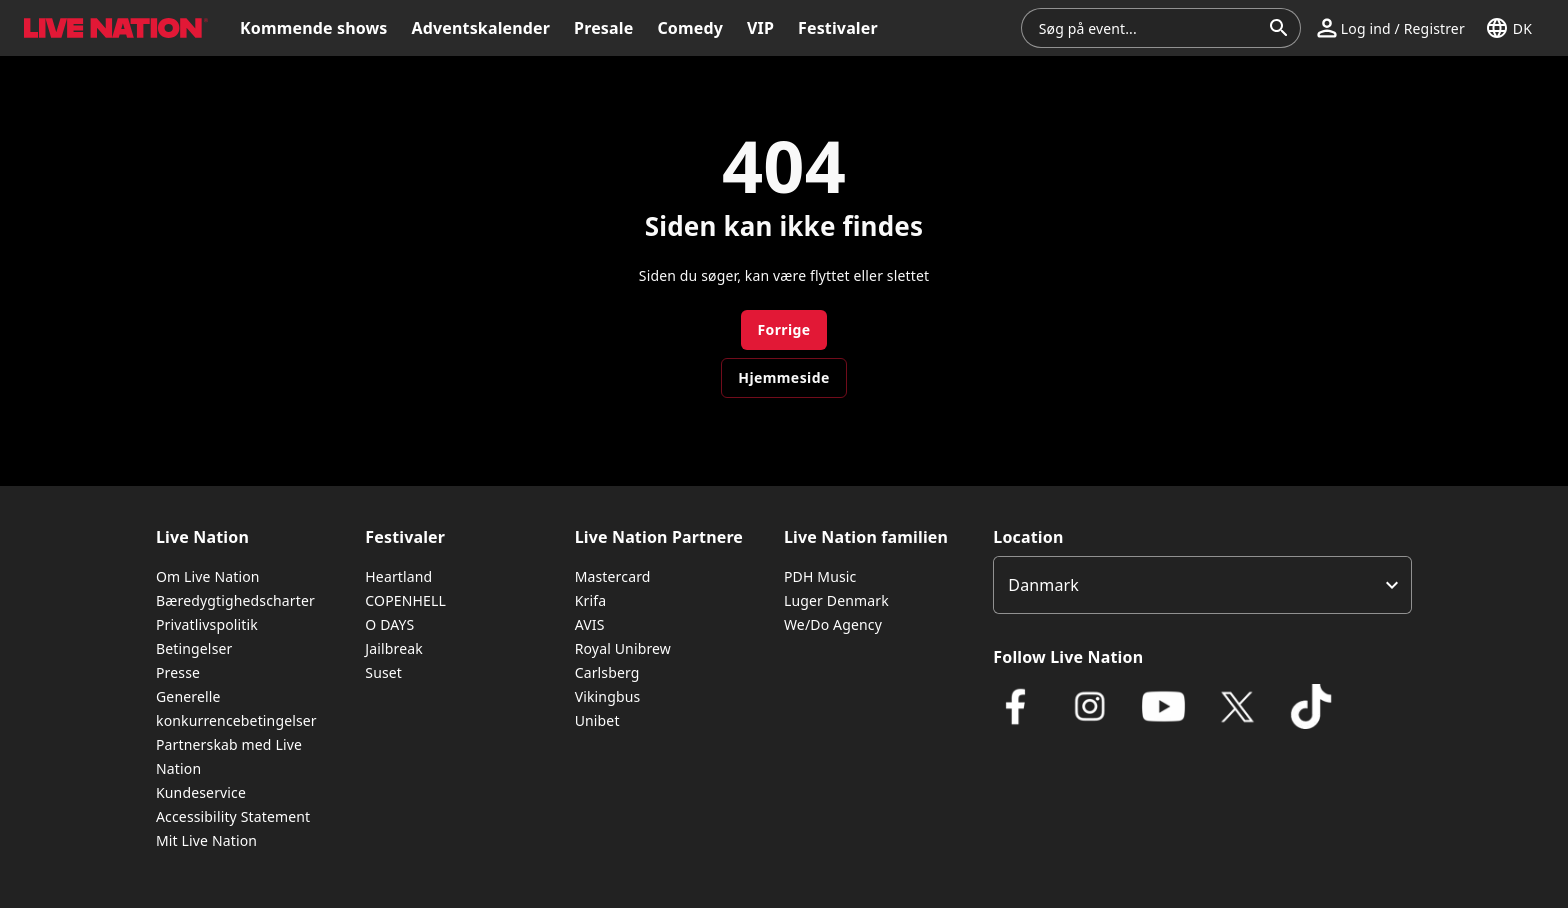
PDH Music (820, 576)
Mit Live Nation (206, 840)
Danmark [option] (1043, 585)
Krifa (590, 600)
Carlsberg (607, 672)
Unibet (597, 720)
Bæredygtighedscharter (235, 600)
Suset (383, 672)
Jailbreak (394, 648)
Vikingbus (608, 696)
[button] (1391, 28)
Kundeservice (201, 792)
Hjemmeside (783, 377)
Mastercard (613, 576)
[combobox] (1149, 28)
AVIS (590, 624)
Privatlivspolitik (207, 624)
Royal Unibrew (623, 648)
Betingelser (194, 648)
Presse (178, 672)
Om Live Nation (208, 576)
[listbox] (1202, 585)
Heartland (398, 576)
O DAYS (389, 624)
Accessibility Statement (233, 816)
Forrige (783, 329)
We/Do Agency (833, 624)
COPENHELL (405, 600)
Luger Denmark (836, 600)
